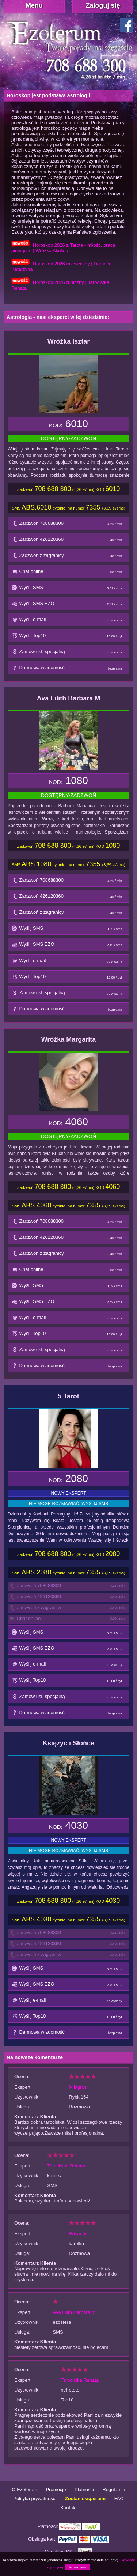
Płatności (84, 2489)
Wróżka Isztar (68, 341)
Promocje (56, 2489)
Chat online (68, 573)
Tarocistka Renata (66, 2166)
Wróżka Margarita (68, 1039)
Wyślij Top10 (68, 637)
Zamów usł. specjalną (68, 653)
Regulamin (113, 2489)
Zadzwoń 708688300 (68, 525)
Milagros (78, 2087)
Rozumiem (77, 2567)
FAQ (119, 2498)
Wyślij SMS (68, 589)
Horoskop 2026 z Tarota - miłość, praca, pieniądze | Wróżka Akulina (64, 247)
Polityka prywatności (34, 2498)
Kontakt (68, 2507)
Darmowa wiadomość (68, 669)
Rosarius (78, 2233)
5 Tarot (68, 1396)
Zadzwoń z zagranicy (68, 557)
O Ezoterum (24, 2489)
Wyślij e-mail (68, 621)
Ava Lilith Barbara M (68, 698)
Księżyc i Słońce (68, 1743)
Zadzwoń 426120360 (68, 541)
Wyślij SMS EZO (68, 605)
